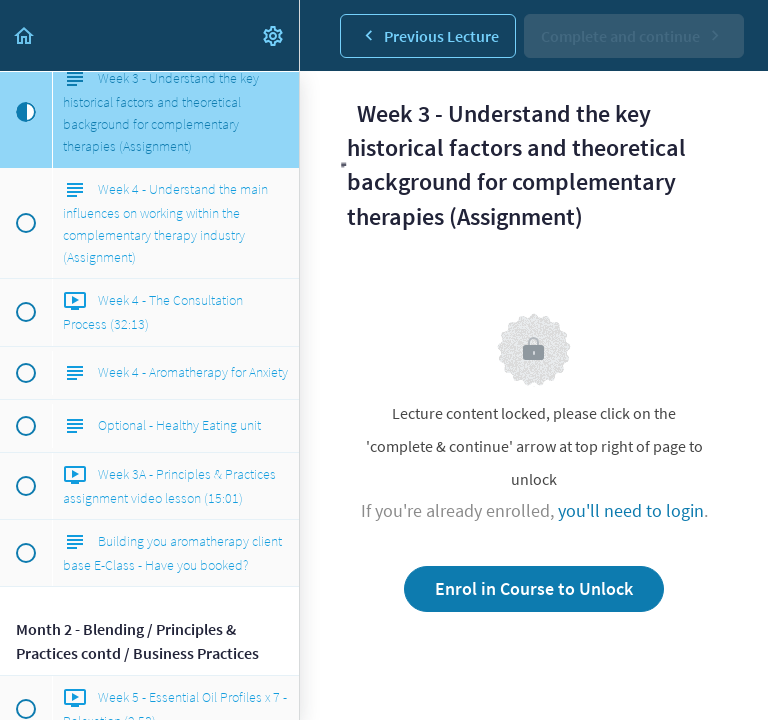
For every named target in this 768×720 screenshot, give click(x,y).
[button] (25, 35)
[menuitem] (274, 35)
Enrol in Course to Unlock (534, 588)
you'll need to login (631, 510)
